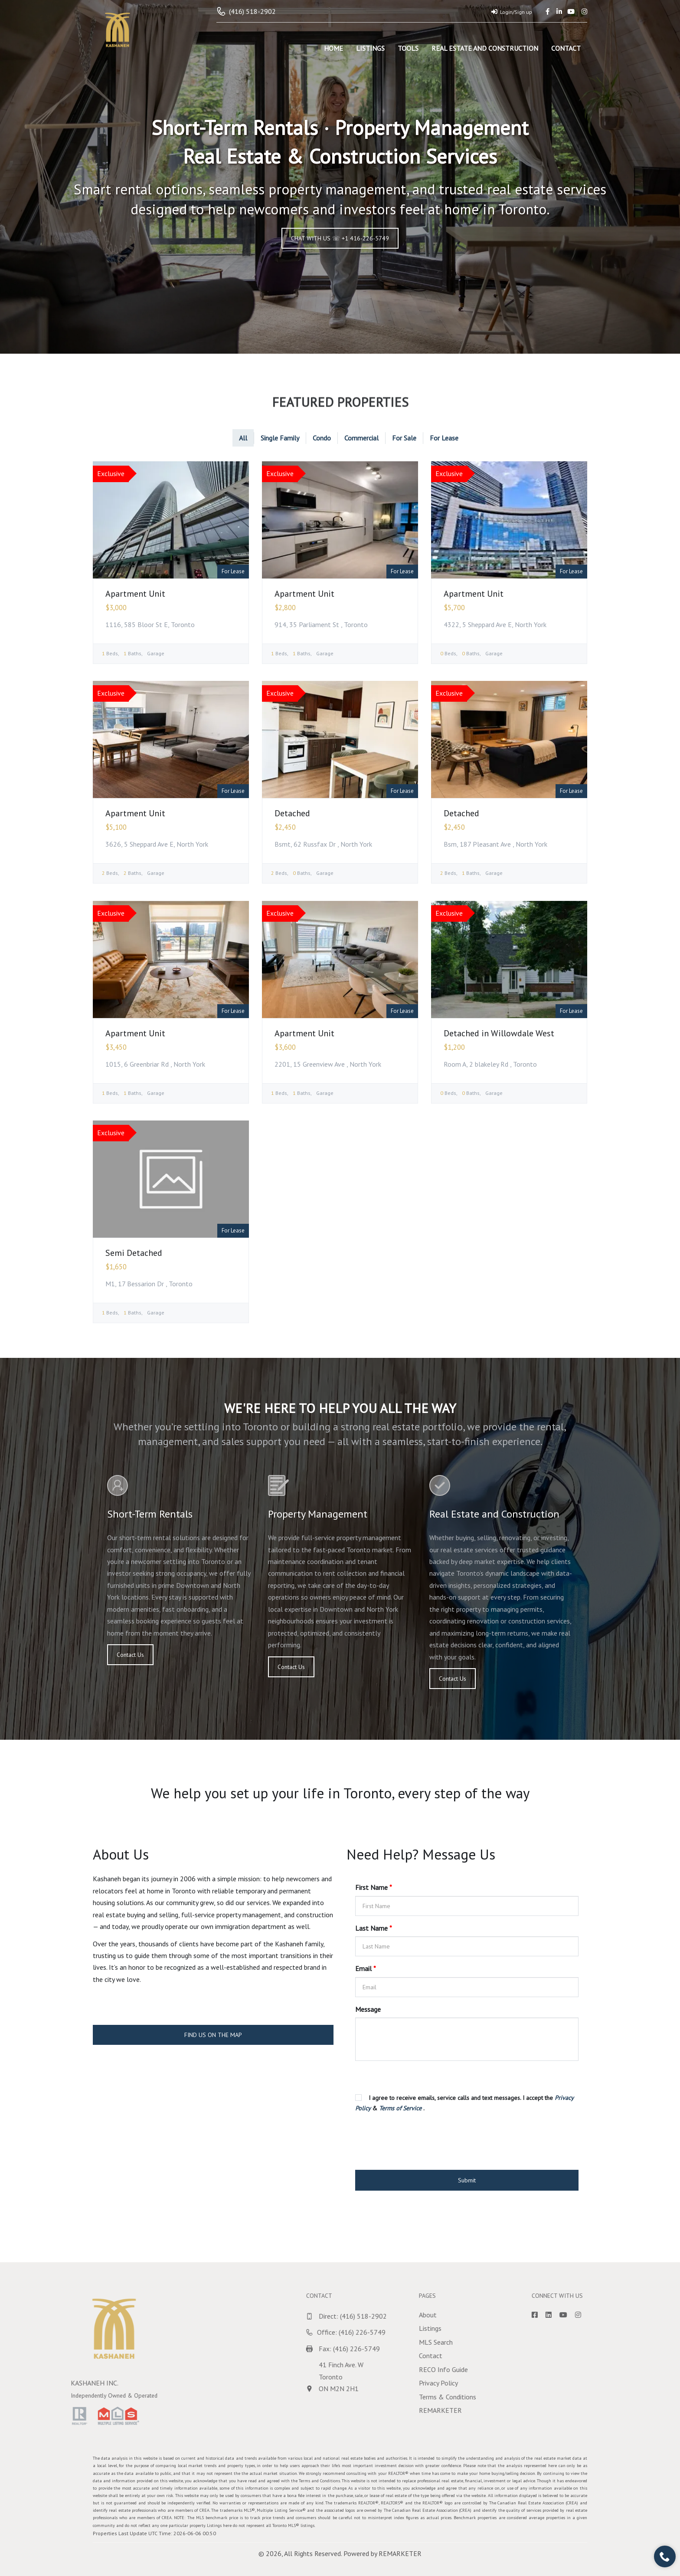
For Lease (444, 438)
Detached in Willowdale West (499, 1033)
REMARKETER (400, 2553)
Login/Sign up (511, 12)
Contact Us (130, 1655)
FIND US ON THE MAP (213, 2035)
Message (368, 2009)
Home (333, 48)
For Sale (404, 438)
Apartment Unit (135, 593)
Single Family (280, 438)
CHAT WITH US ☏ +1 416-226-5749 (340, 238)
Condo (322, 438)
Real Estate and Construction (485, 48)
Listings (370, 48)
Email (365, 1968)
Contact (566, 48)
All (243, 438)
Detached (292, 813)
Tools (408, 48)
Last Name (373, 1928)
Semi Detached (133, 1252)
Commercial (361, 438)
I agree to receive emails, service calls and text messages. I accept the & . (464, 2103)
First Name (373, 1887)
